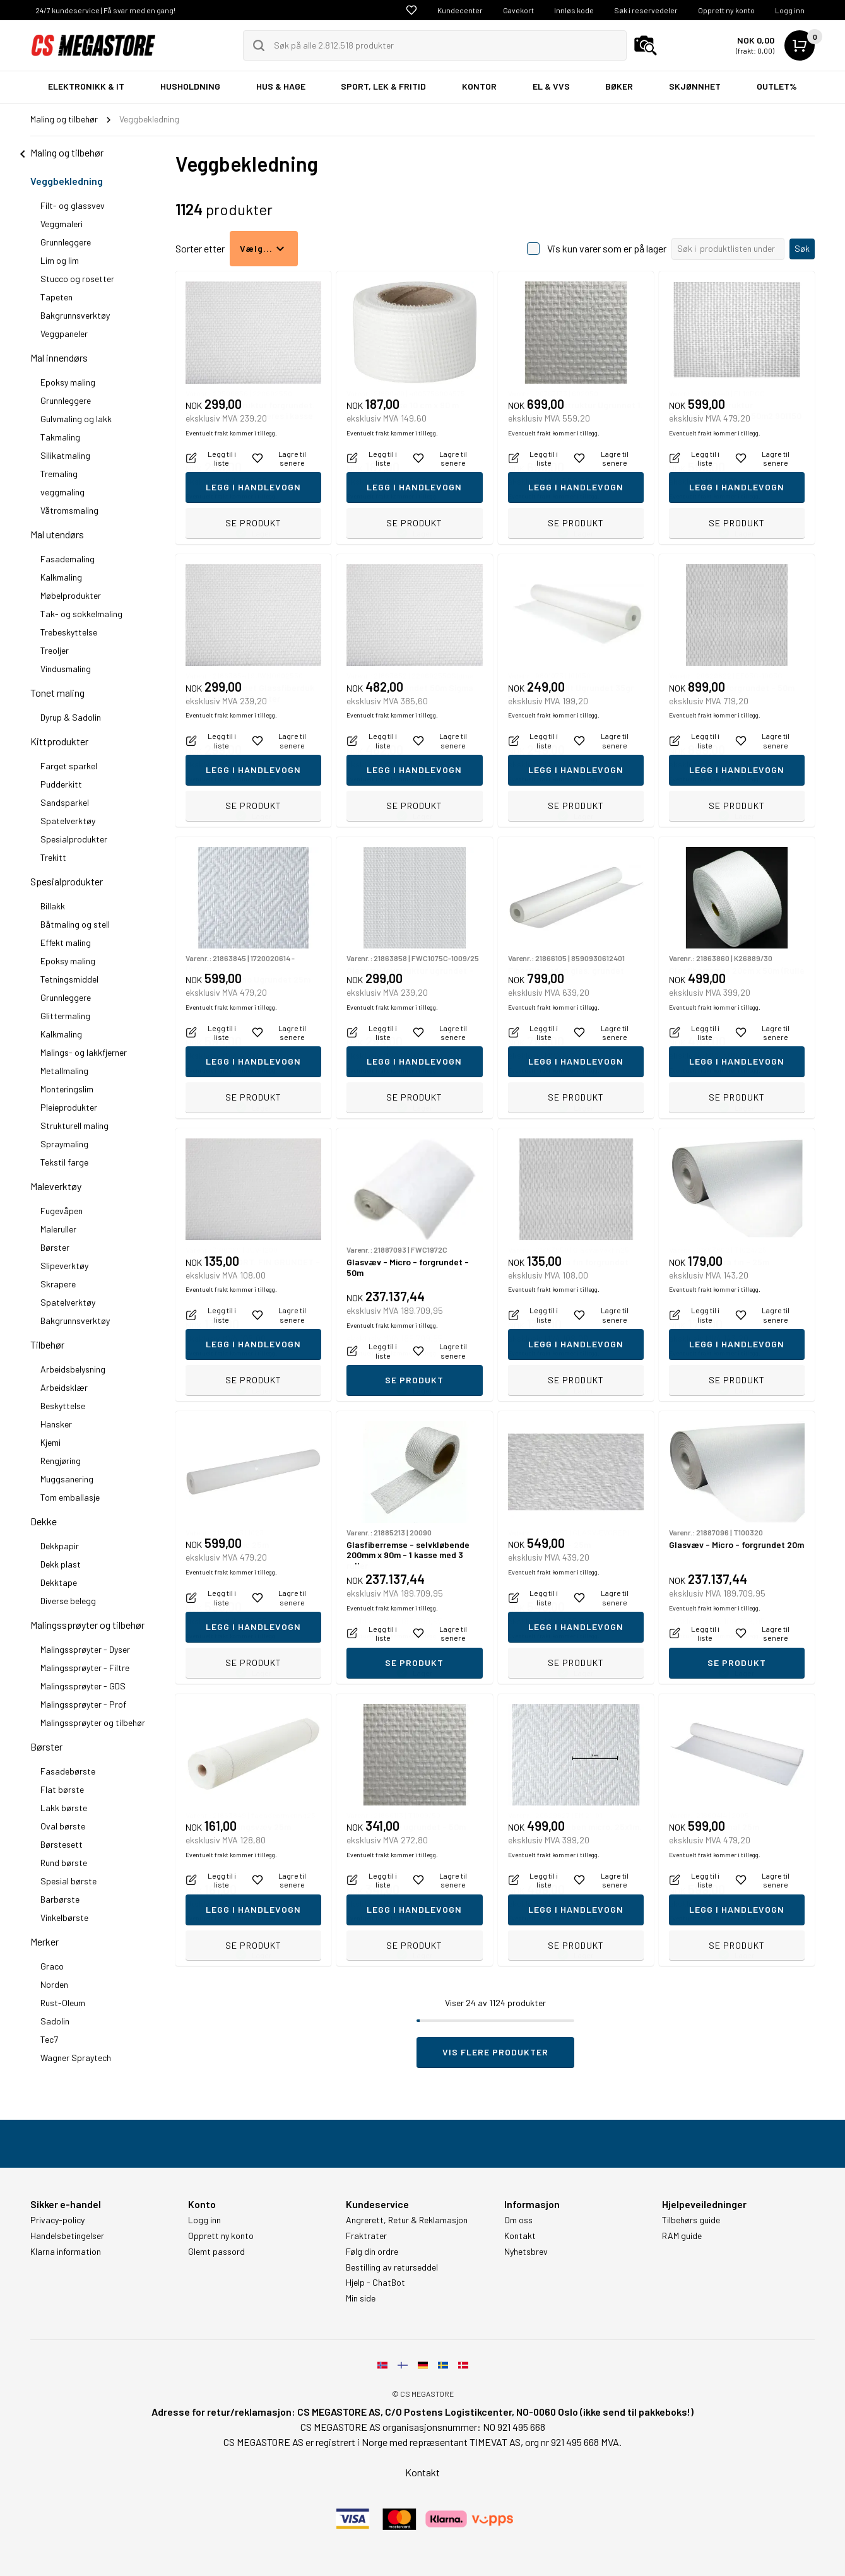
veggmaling (62, 492)
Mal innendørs (59, 357)
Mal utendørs (57, 534)
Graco (52, 1966)
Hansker (56, 1424)
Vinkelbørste (64, 1917)
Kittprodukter (59, 741)
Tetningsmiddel (69, 979)
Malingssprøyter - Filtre (84, 1667)
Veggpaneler (64, 333)
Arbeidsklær (64, 1387)
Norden (54, 1984)
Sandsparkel (64, 802)
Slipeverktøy (64, 1265)
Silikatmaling (65, 455)
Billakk (52, 906)
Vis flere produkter (495, 2052)
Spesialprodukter (73, 839)
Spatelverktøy (67, 820)
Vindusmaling (65, 668)
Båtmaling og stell (75, 924)
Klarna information (65, 2252)
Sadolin (54, 2021)
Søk (802, 248)
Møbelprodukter (70, 595)
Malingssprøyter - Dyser (85, 1649)
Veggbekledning (66, 181)
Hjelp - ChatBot (375, 2283)
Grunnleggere (65, 242)
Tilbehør (47, 1344)
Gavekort (518, 10)
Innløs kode (574, 10)
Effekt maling (65, 942)
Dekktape (58, 1582)
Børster (54, 1247)
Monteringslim (66, 1089)
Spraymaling (64, 1143)
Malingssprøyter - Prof (83, 1704)
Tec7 (49, 2039)
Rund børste (63, 1862)
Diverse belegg (68, 1600)
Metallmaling (64, 1070)
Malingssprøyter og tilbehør (87, 1625)
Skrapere (58, 1284)
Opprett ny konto (726, 10)
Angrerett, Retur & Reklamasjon (407, 2220)
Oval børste (62, 1826)
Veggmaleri (61, 223)
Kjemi (50, 1442)
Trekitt (53, 857)
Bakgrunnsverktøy (75, 315)
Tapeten (56, 297)
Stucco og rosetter (77, 278)
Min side (360, 2298)
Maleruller (58, 1229)
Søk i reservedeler (646, 10)
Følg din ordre (372, 2252)
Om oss (518, 2220)
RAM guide (682, 2236)
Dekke (43, 1521)
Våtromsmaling (69, 510)
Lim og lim (59, 260)
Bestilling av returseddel (392, 2267)
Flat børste (62, 1789)
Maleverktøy (55, 1186)
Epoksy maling (67, 382)
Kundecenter (460, 10)
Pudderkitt (61, 784)
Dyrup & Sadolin (70, 717)
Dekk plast (60, 1564)
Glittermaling (65, 1015)
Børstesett (61, 1844)
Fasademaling (67, 558)
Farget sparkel (68, 765)
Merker (44, 1941)
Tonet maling (57, 693)
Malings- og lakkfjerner (83, 1052)
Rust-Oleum (62, 2002)
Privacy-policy (57, 2220)
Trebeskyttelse (68, 632)
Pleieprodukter (68, 1107)
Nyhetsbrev (526, 2252)
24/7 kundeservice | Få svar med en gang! (105, 10)
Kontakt (520, 2236)
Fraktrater (366, 2236)
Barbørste (60, 1899)
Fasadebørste (67, 1771)
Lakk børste (63, 1807)
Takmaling (60, 437)
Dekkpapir (59, 1545)
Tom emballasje (70, 1497)
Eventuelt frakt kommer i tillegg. (231, 496)
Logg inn (790, 10)
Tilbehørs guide (691, 2220)
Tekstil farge (64, 1162)
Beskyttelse (62, 1405)
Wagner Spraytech (75, 2057)
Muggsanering (66, 1479)
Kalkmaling (61, 577)
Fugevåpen (61, 1210)
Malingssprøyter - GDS (83, 1686)
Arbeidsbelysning (72, 1369)
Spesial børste (68, 1881)
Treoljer (54, 650)
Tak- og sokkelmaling (81, 613)
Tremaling (59, 473)
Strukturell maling (74, 1125)
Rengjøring (60, 1460)
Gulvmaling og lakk (76, 418)
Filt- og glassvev (72, 205)
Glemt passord (216, 2252)
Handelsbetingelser (67, 2236)
